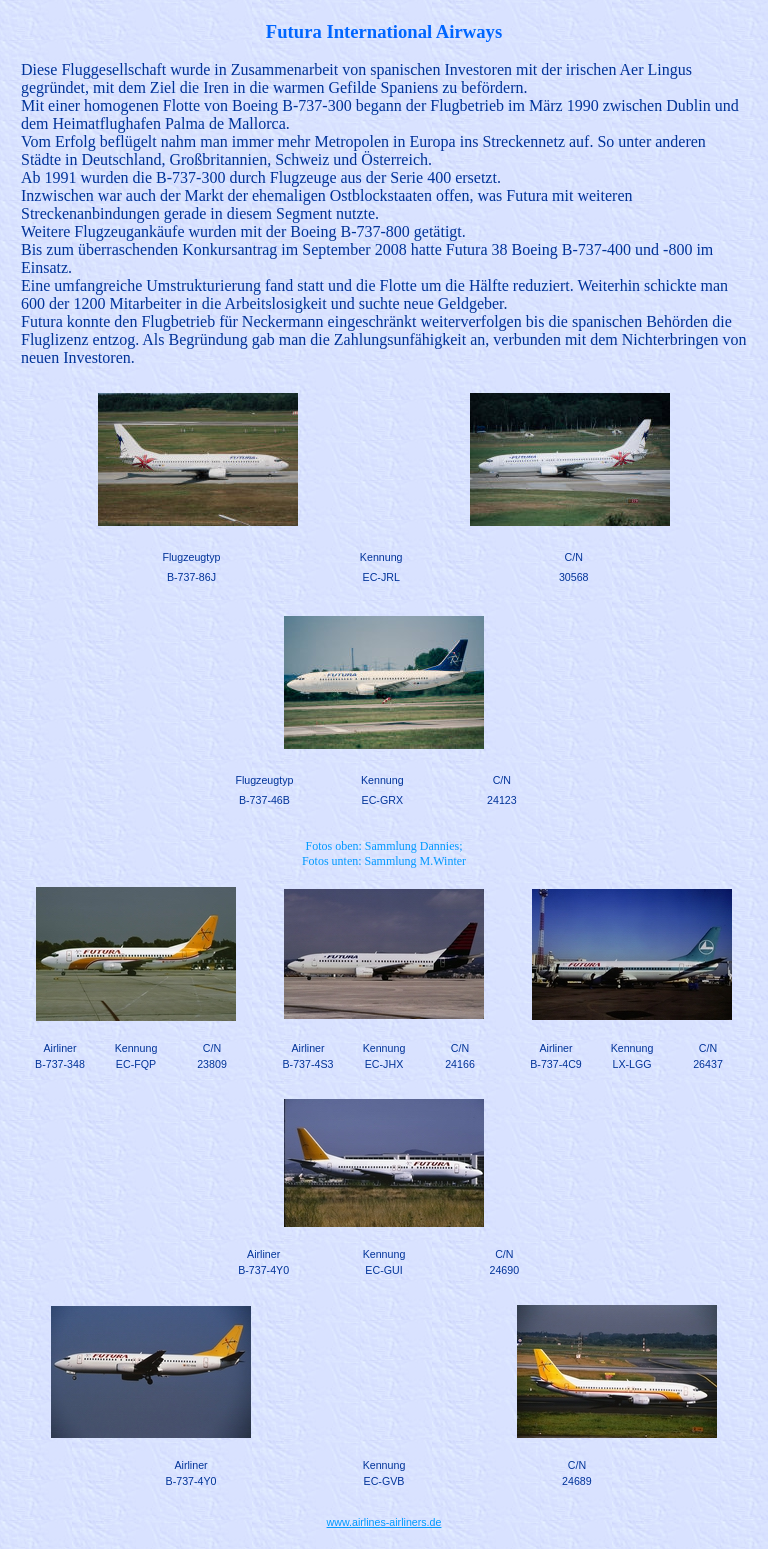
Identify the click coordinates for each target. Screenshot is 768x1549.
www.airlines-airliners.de (384, 1522)
